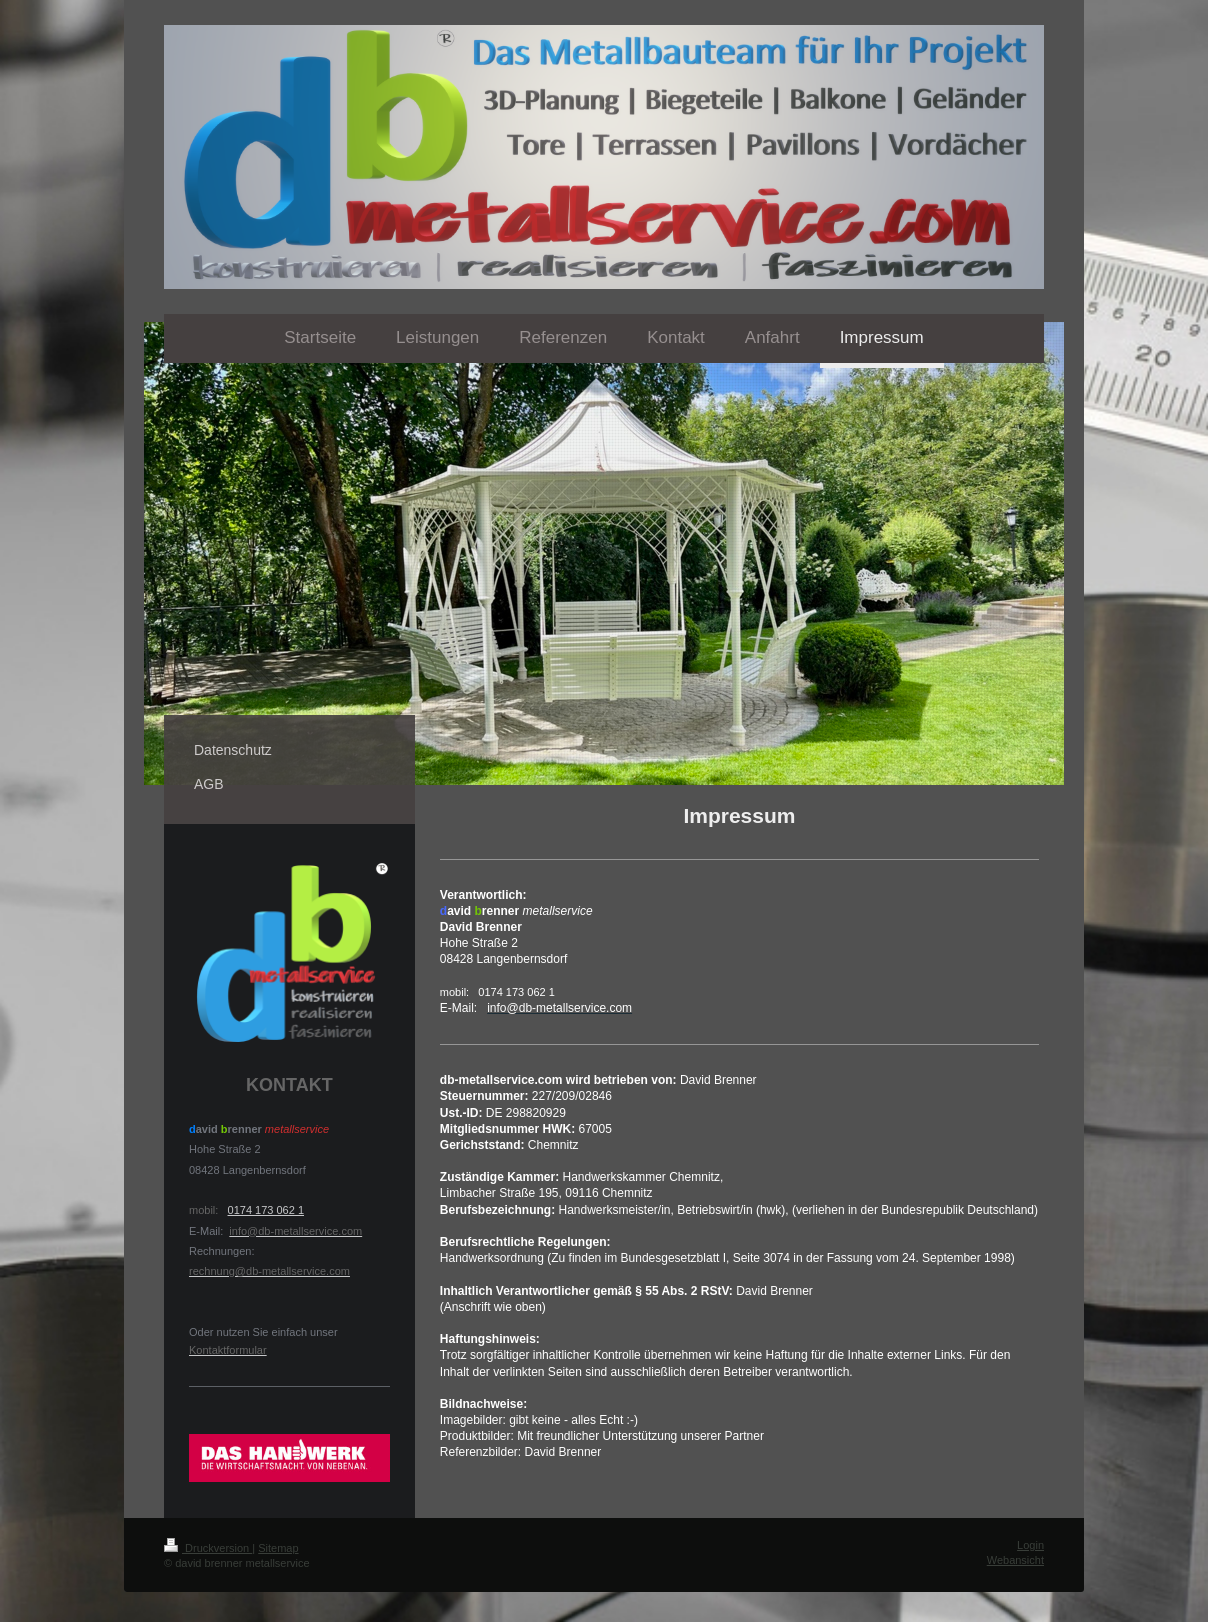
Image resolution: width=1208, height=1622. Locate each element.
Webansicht (1015, 1560)
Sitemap (278, 1548)
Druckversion (208, 1548)
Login (1030, 1545)
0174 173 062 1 (266, 1210)
